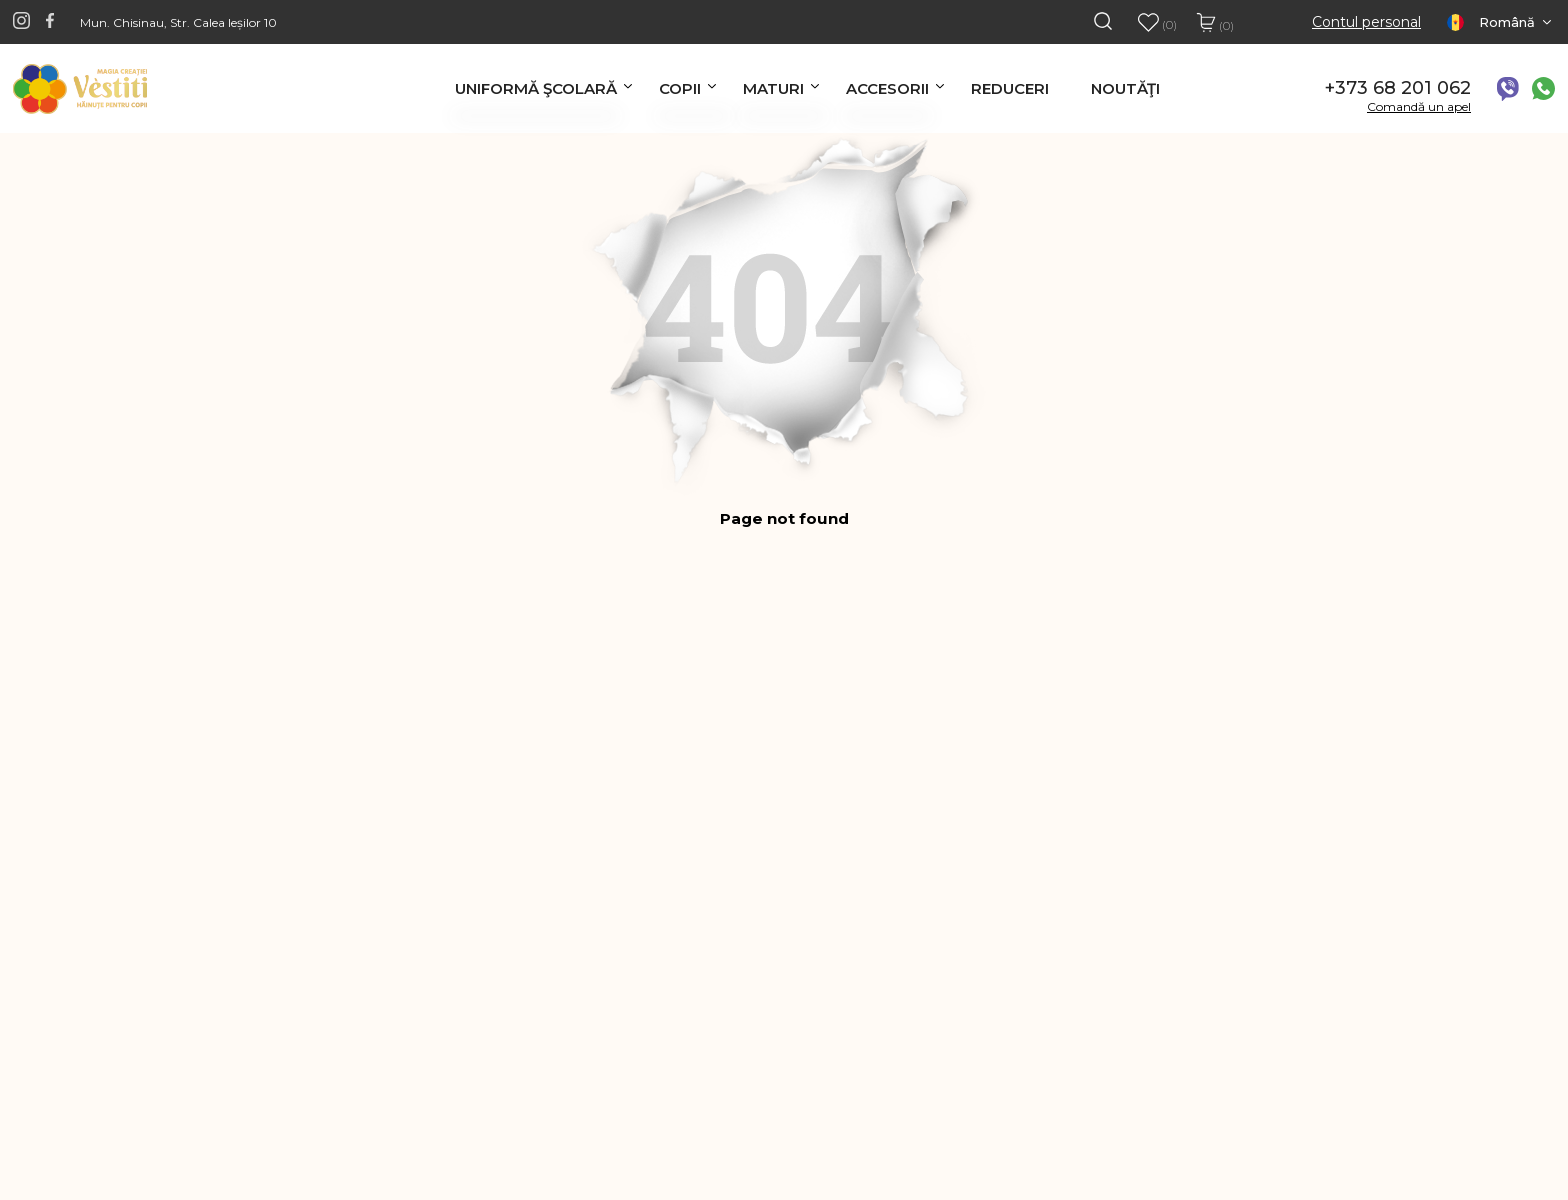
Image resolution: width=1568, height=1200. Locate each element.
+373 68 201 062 (1398, 88)
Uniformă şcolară (536, 88)
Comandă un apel (1419, 106)
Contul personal (1366, 22)
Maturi (773, 88)
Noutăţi (1125, 88)
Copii (680, 88)
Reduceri (1010, 88)
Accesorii (887, 88)
